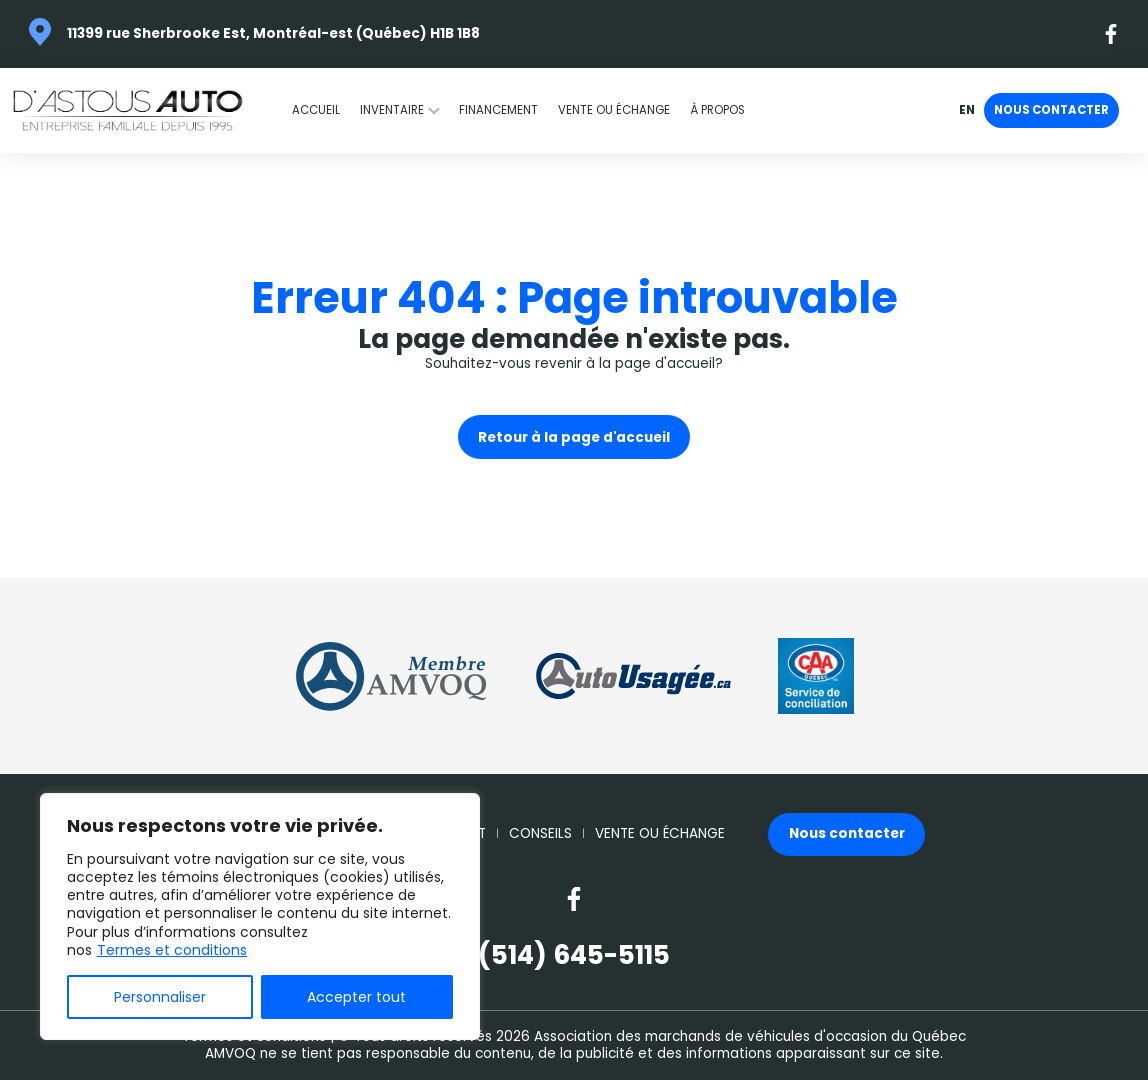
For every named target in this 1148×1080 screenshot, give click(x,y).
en (966, 111)
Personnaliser (160, 997)
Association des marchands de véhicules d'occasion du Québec (750, 1036)
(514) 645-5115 (574, 955)
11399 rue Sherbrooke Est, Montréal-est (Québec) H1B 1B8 (273, 33)
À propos (717, 110)
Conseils (540, 834)
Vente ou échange (614, 110)
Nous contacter (1051, 110)
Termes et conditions (172, 950)
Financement (498, 110)
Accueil (316, 110)
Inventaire (392, 110)
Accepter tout (356, 997)
